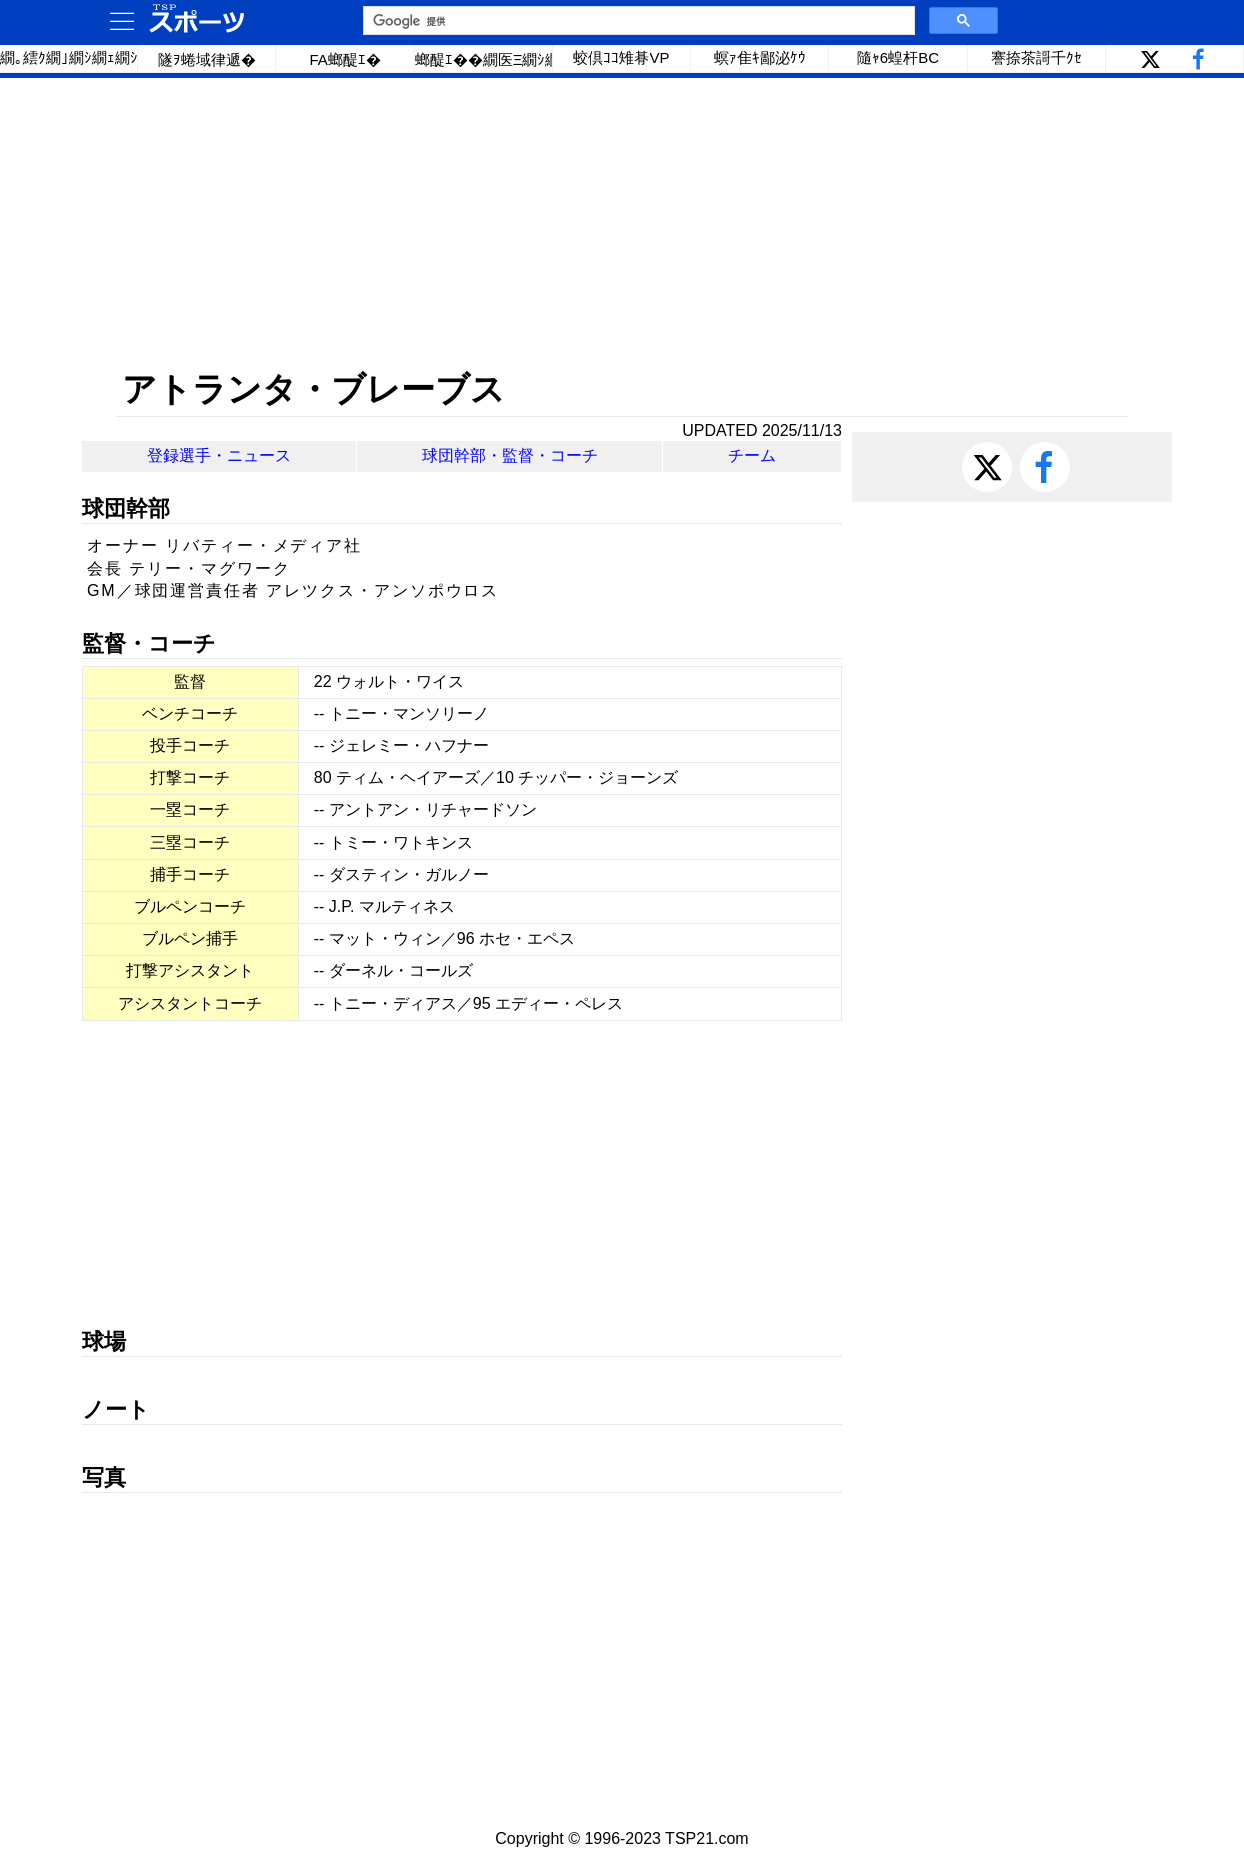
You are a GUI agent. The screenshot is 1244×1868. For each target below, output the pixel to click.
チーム (752, 455)
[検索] (637, 21)
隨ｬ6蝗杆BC (898, 57)
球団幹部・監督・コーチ (510, 455)
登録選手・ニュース (219, 455)
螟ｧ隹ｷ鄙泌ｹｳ (760, 57)
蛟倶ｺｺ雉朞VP (621, 57)
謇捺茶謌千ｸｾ (1036, 57)
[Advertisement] (622, 223)
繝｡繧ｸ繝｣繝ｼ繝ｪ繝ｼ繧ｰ (69, 57)
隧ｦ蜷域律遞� (207, 59)
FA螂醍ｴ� (344, 59)
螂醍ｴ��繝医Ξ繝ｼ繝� (484, 59)
